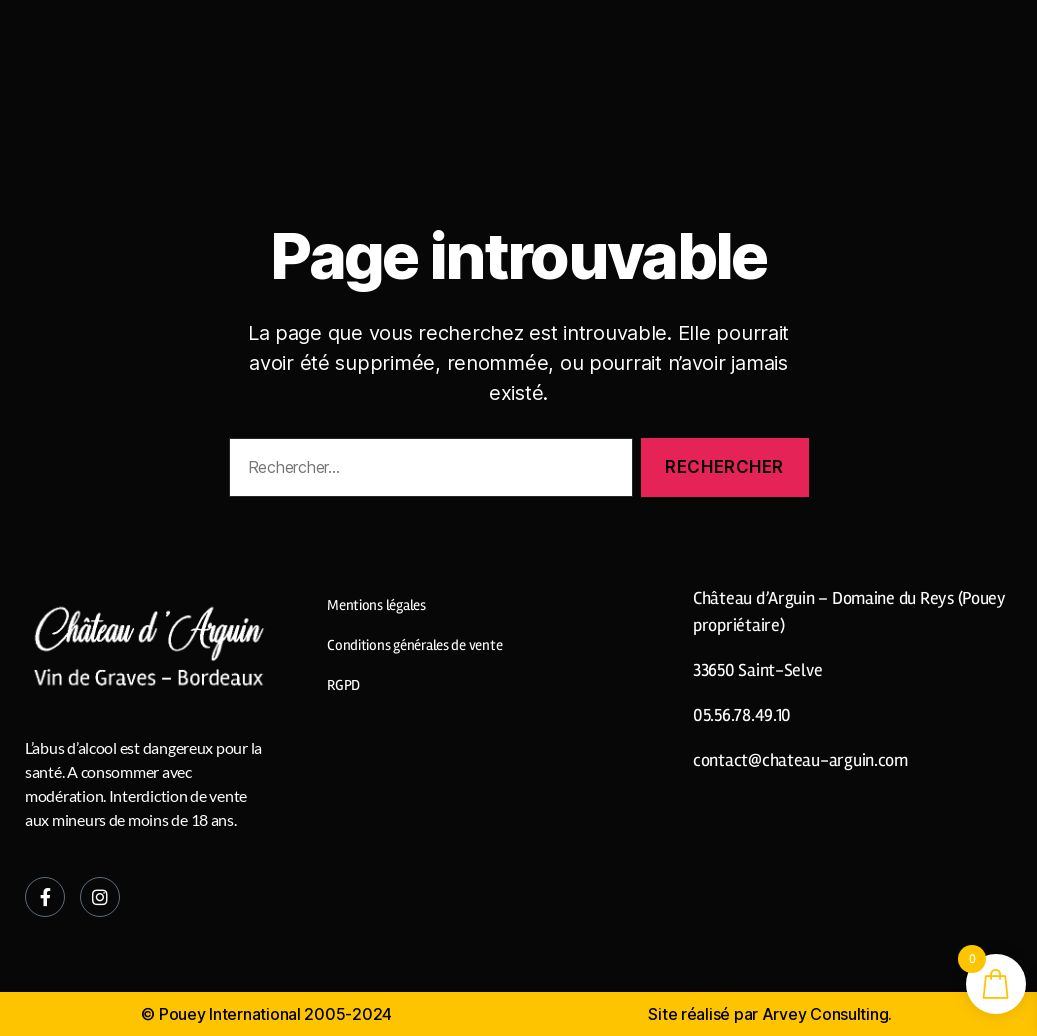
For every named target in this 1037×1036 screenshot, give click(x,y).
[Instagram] (100, 897)
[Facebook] (45, 897)
